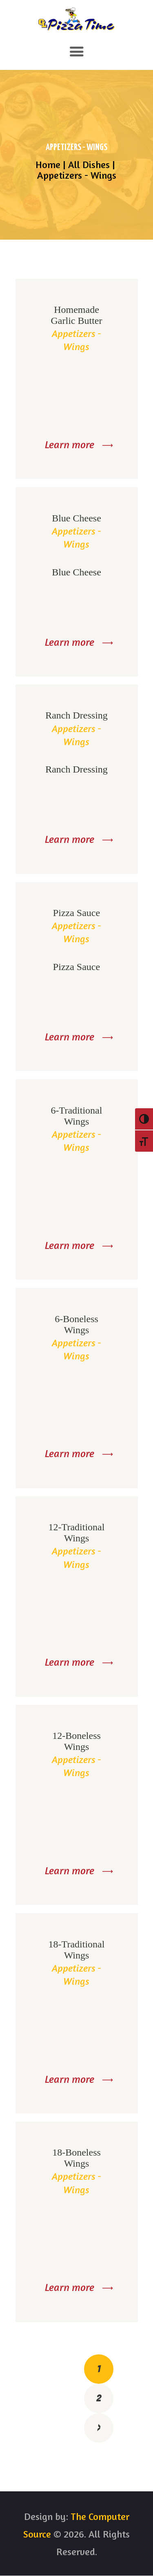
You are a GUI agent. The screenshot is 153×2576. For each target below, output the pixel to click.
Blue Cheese (76, 518)
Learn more (69, 444)
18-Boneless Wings (76, 2158)
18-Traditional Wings (77, 1950)
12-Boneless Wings (76, 1741)
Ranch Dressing (76, 715)
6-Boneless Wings (76, 1324)
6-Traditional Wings (76, 1116)
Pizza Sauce (76, 912)
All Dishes (89, 165)
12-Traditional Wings (77, 1532)
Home (47, 164)
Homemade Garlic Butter (76, 315)
